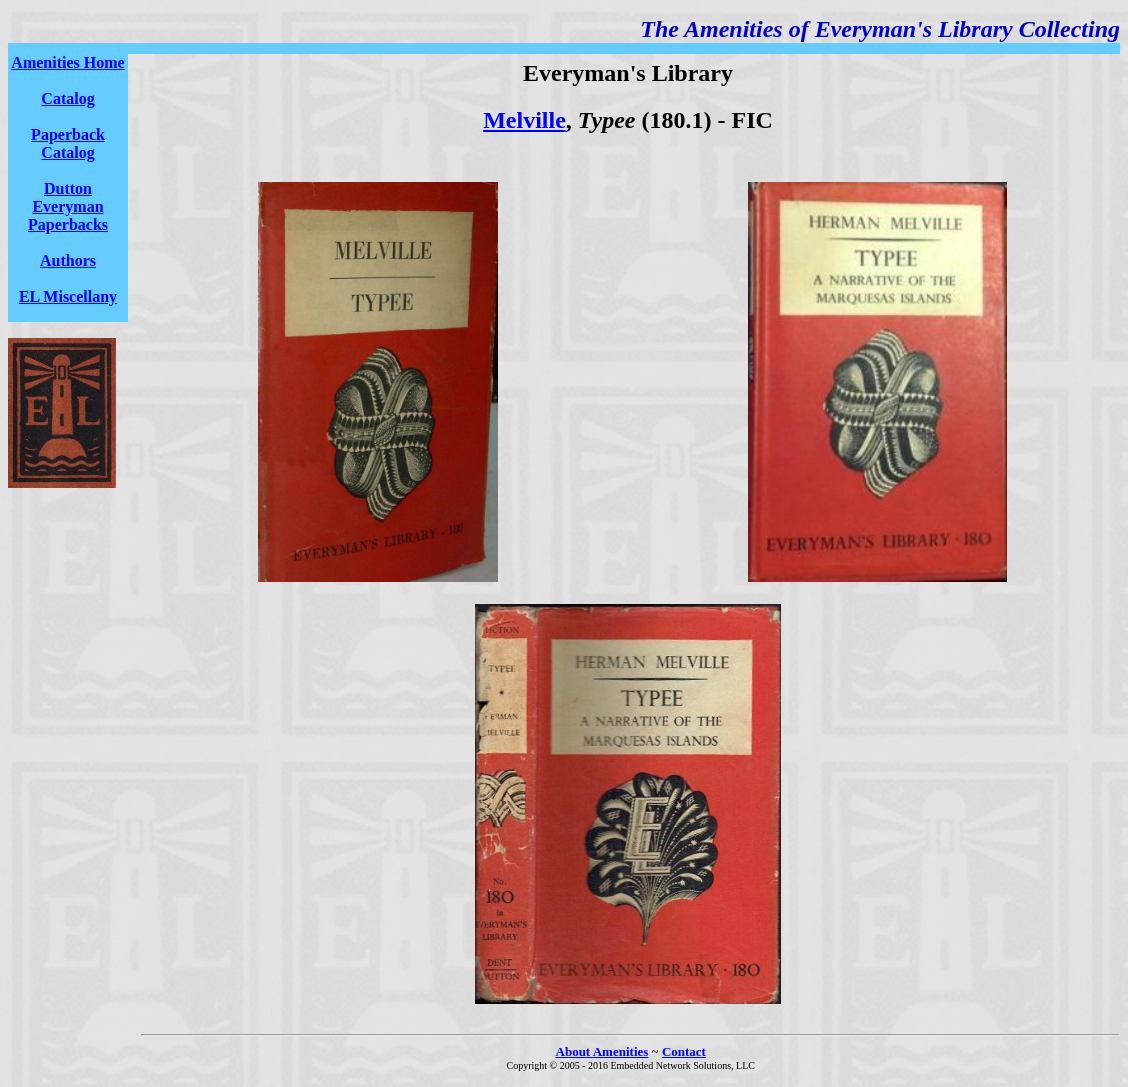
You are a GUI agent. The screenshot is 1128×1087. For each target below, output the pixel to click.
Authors (68, 260)
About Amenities (602, 1051)
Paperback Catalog (68, 143)
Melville (524, 120)
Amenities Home (67, 62)
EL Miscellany (68, 296)
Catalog (67, 98)
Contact (684, 1051)
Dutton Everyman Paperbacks (68, 206)
